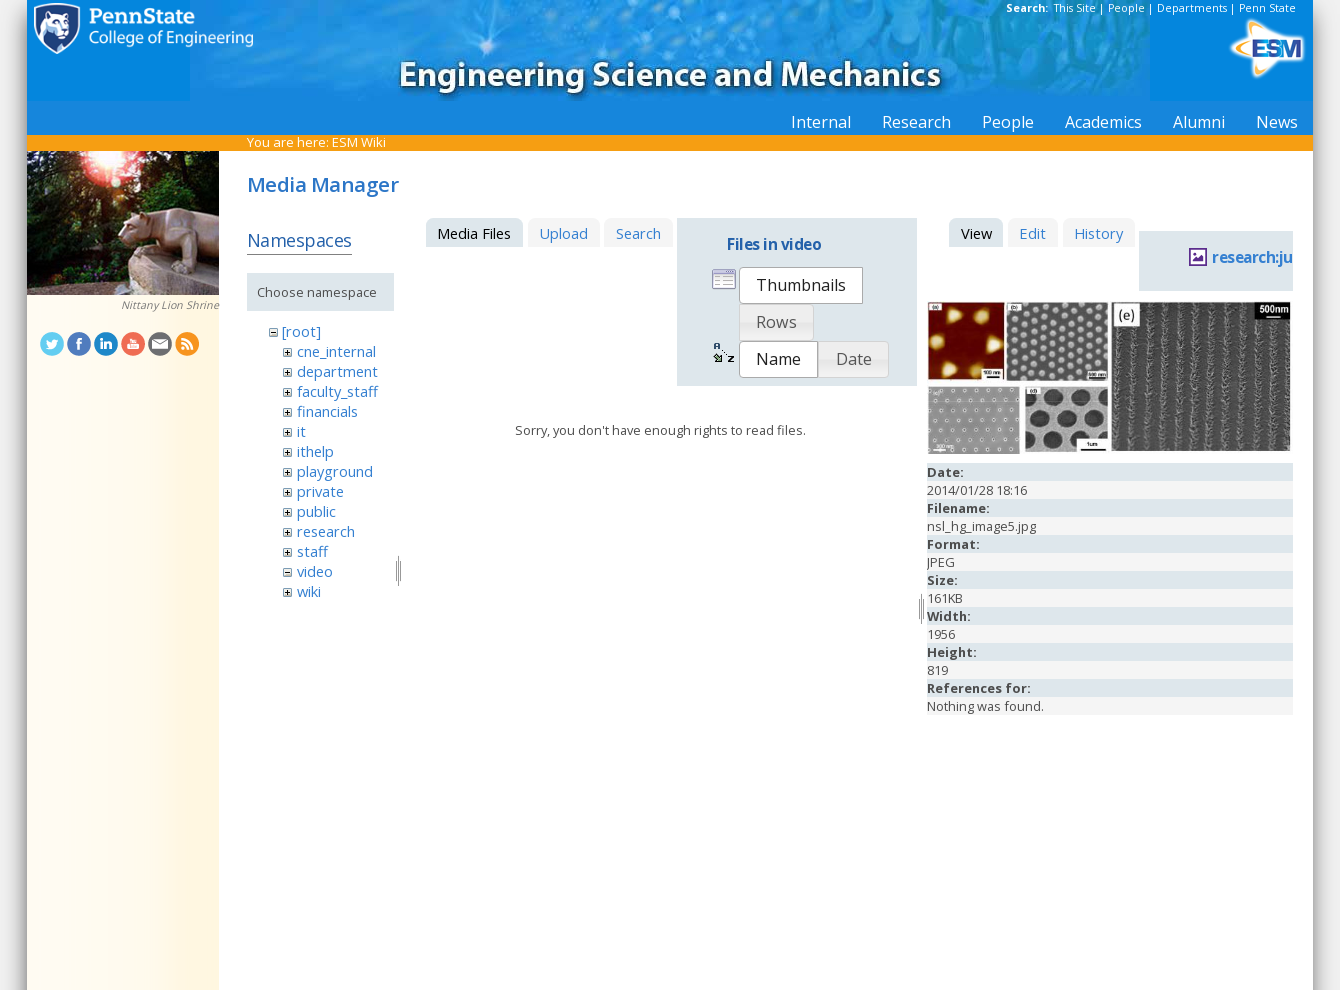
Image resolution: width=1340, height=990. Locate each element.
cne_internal (336, 351)
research (326, 531)
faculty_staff (337, 391)
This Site (1075, 8)
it (301, 431)
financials (327, 411)
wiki (309, 591)
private (320, 491)
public (316, 511)
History (1098, 233)
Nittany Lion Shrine (170, 305)
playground (335, 471)
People (1126, 8)
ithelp (315, 451)
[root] (301, 331)
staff (312, 551)
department (337, 371)
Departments (1192, 8)
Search (638, 233)
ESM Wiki (359, 142)
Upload (563, 233)
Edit (1032, 233)
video (315, 571)
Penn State (1267, 8)
